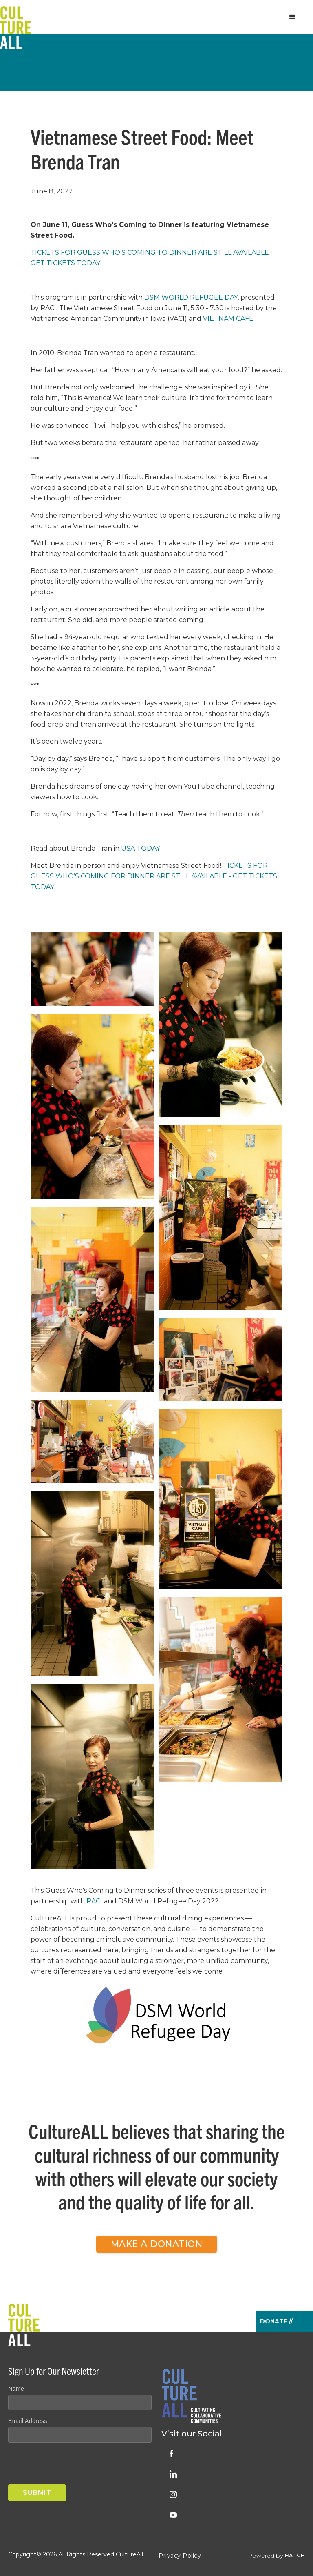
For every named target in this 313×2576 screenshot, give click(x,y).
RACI (94, 1901)
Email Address (27, 2421)
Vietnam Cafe (228, 318)
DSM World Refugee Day (191, 297)
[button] (292, 17)
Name (16, 2388)
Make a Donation (157, 2243)
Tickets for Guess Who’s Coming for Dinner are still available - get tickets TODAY (154, 876)
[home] (15, 17)
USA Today (140, 848)
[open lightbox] (92, 973)
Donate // (276, 2321)
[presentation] (70, 2465)
